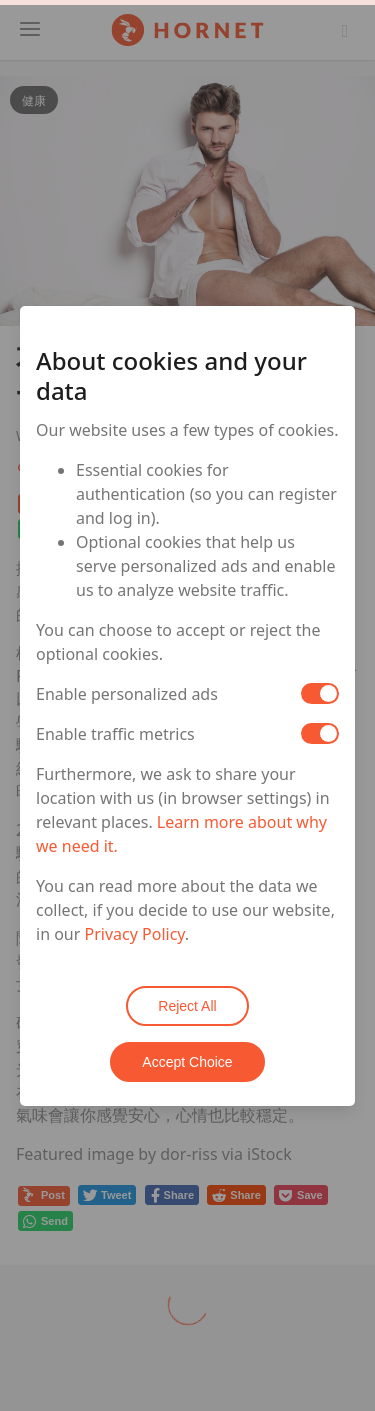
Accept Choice (187, 1062)
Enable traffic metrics (115, 734)
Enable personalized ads (127, 694)
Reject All (187, 1006)
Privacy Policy (135, 934)
